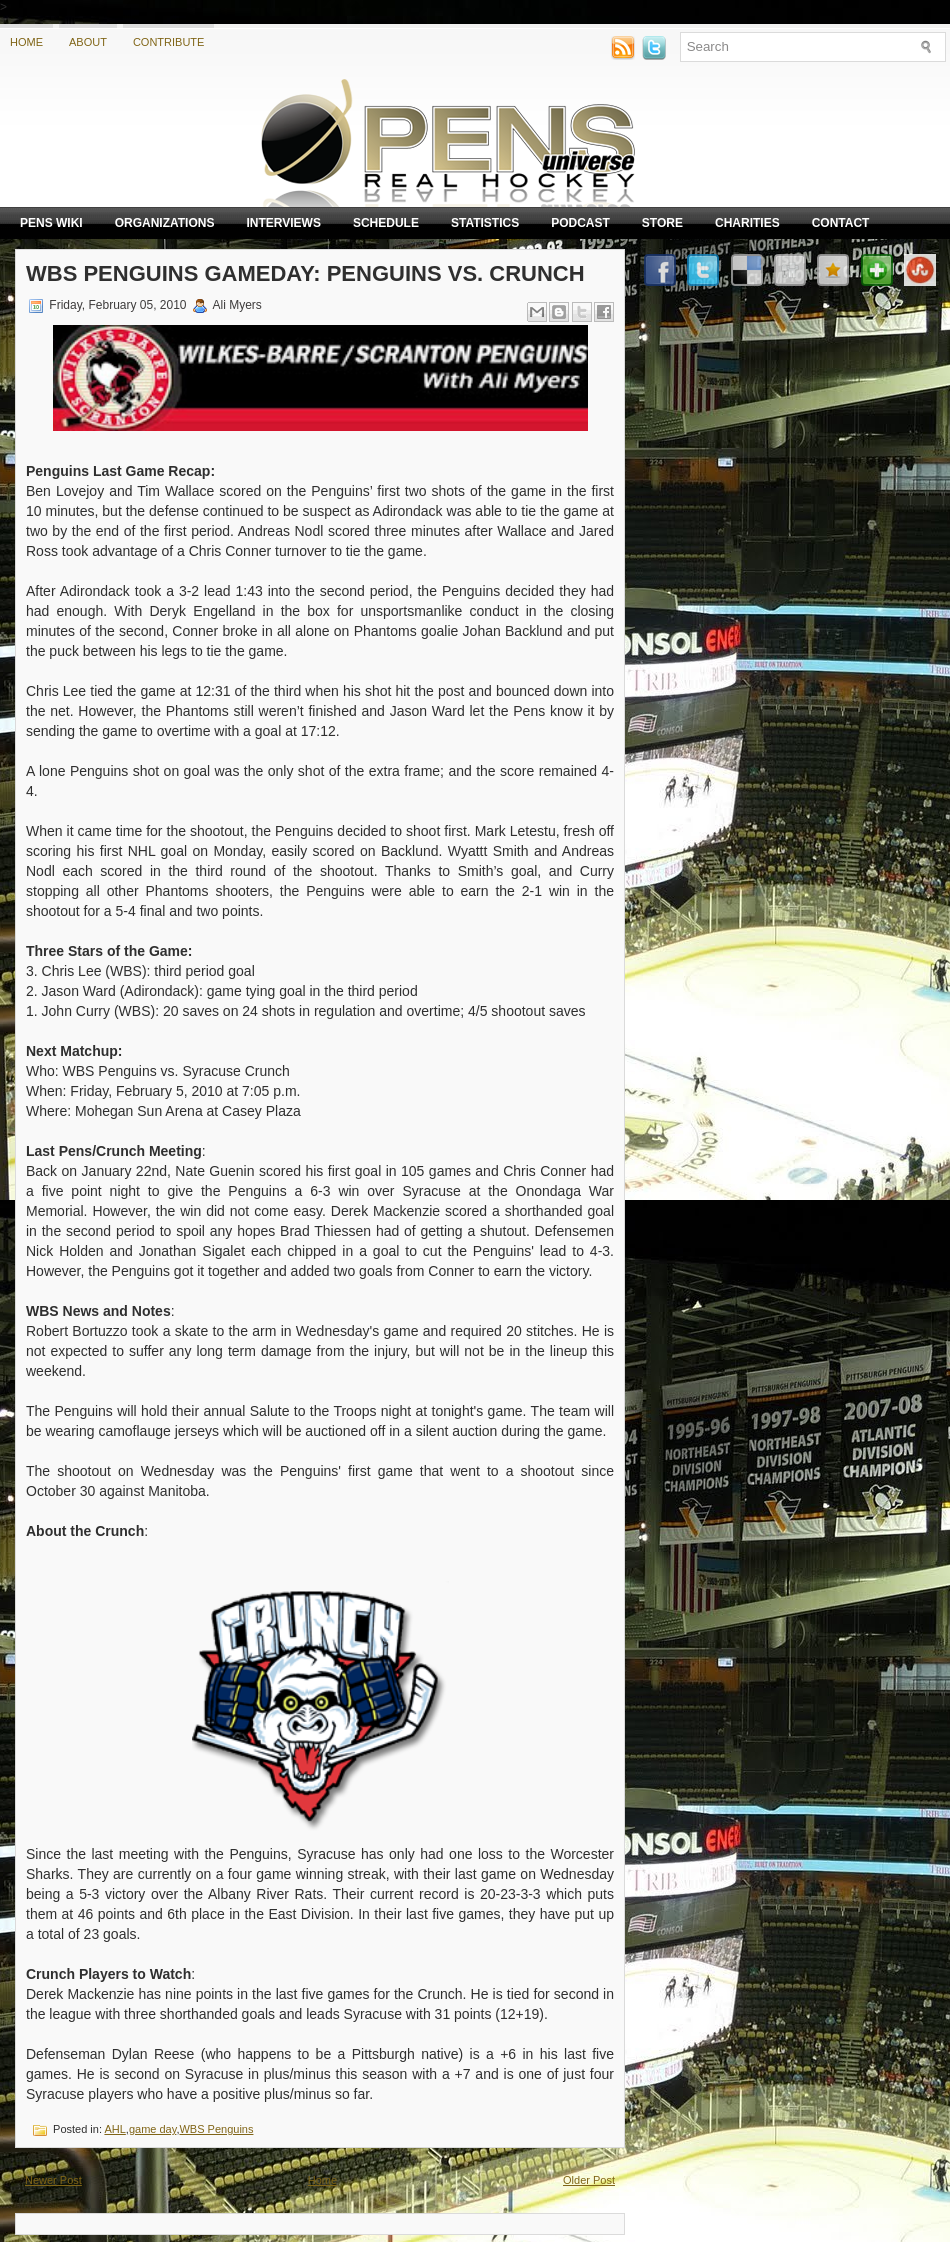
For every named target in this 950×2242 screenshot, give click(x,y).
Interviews (283, 223)
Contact (841, 223)
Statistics (485, 223)
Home (26, 42)
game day (153, 2129)
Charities (747, 223)
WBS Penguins (216, 2129)
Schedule (386, 223)
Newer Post (53, 2180)
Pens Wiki (51, 223)
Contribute (169, 42)
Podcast (580, 223)
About (88, 42)
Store (662, 223)
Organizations (165, 223)
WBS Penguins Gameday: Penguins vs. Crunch (305, 273)
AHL (114, 2129)
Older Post (589, 2180)
